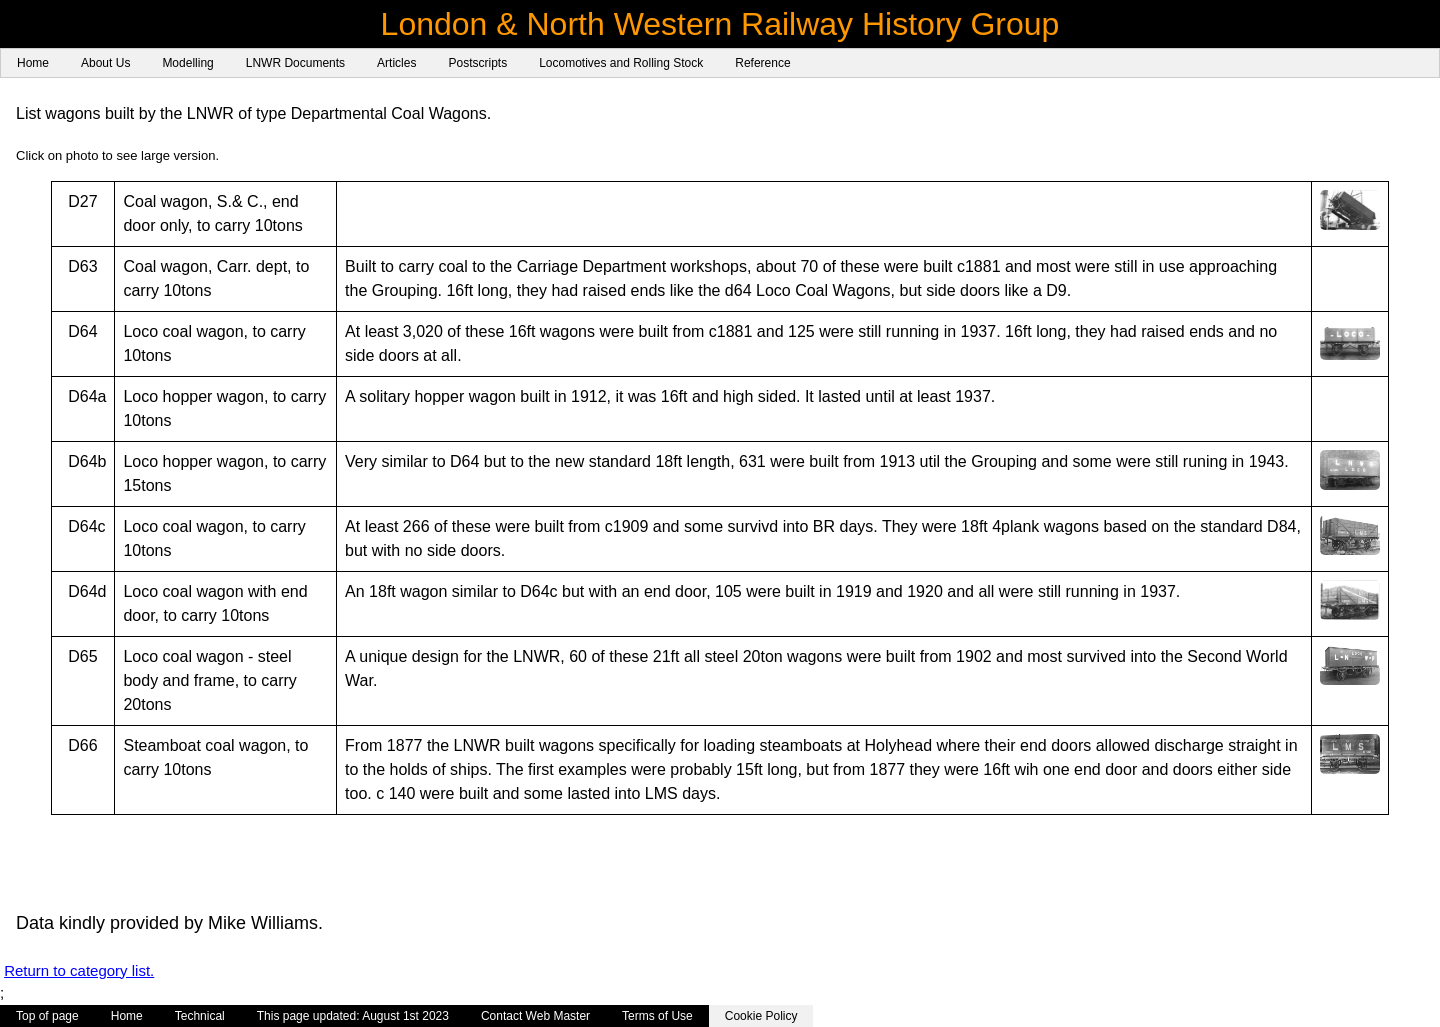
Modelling (187, 63)
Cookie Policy (761, 1016)
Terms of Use (657, 1016)
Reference (762, 63)
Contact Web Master (535, 1016)
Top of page (47, 1016)
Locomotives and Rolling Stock (621, 63)
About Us (105, 63)
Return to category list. (79, 970)
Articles (396, 63)
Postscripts (477, 63)
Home (33, 63)
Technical (200, 1016)
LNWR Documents (295, 63)
